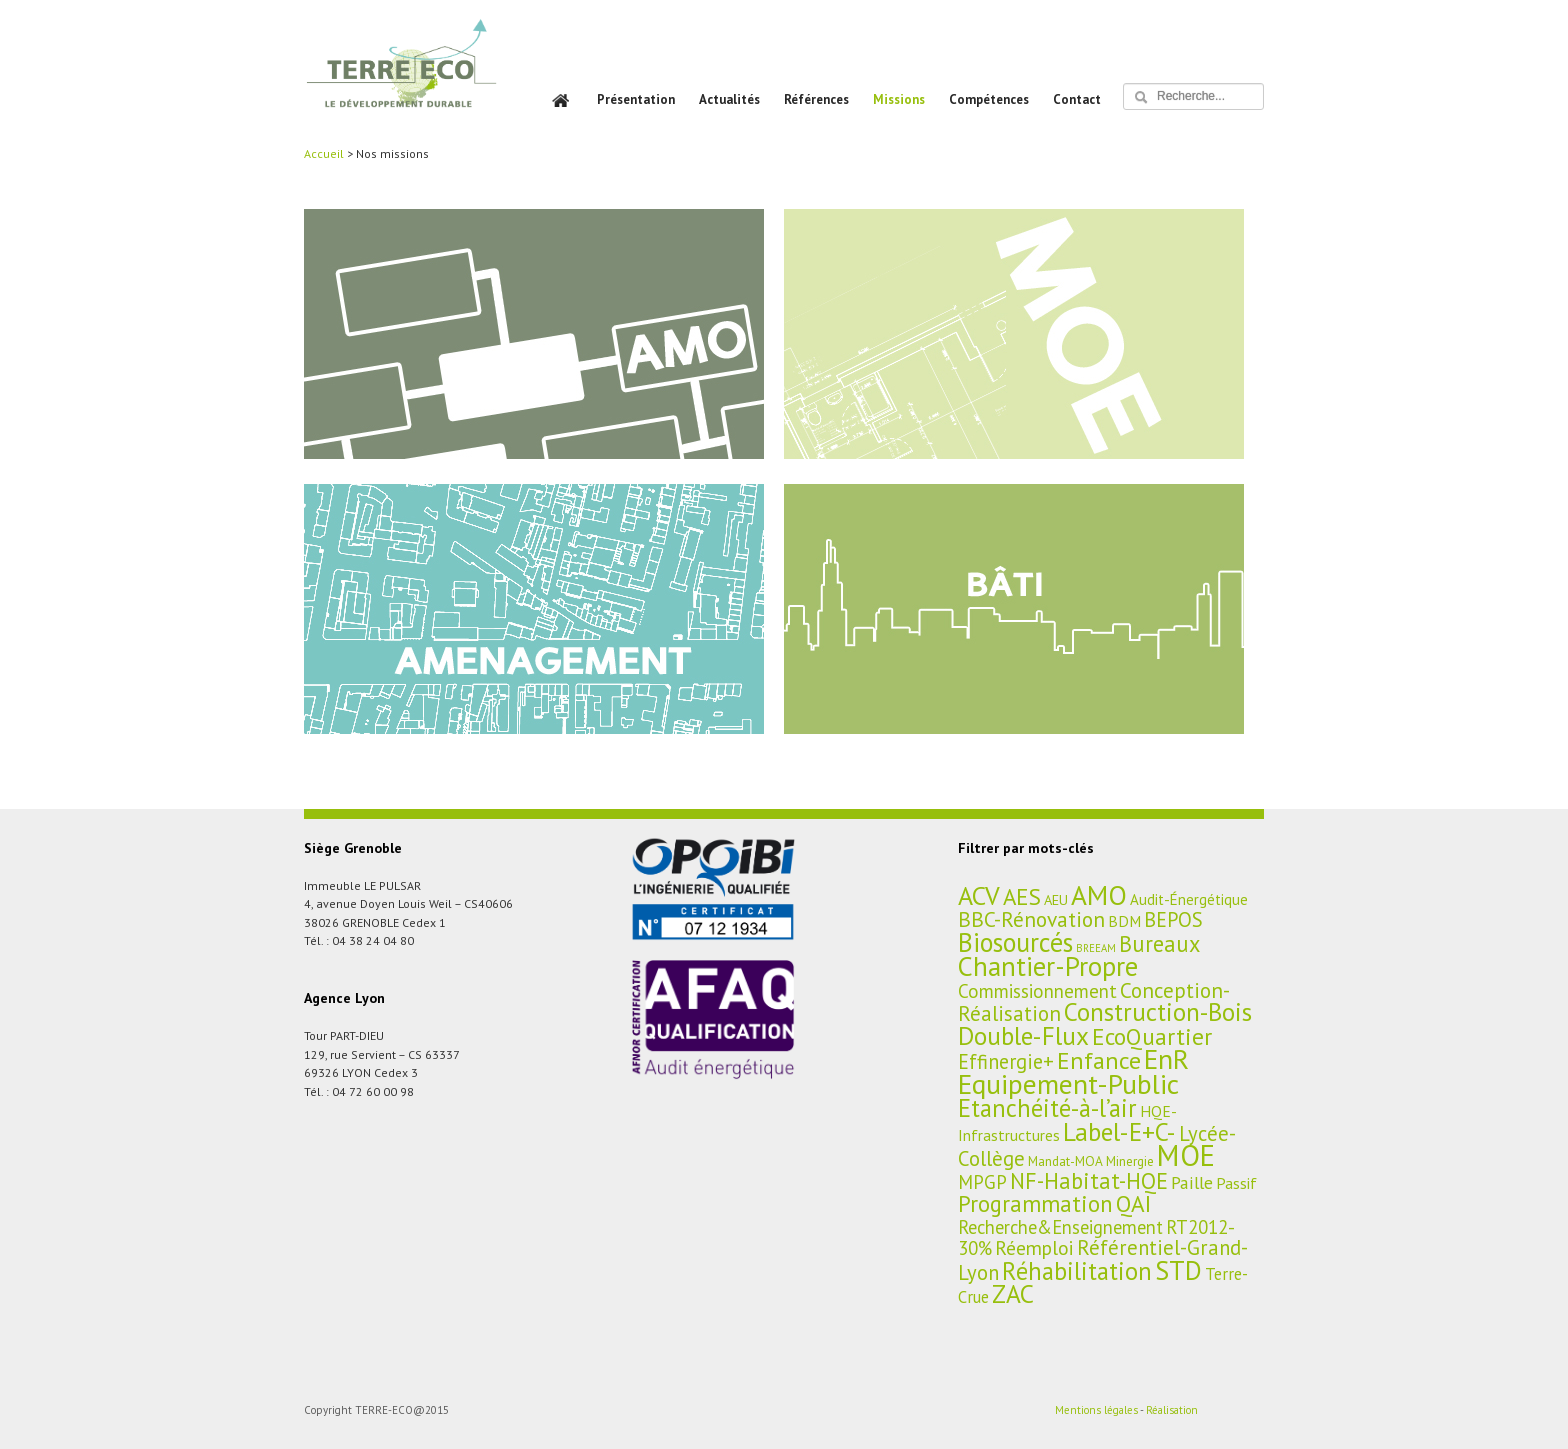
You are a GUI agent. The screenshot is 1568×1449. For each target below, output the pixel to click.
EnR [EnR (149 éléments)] (1166, 1059)
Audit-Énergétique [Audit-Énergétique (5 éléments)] (1189, 899)
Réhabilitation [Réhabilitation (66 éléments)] (1077, 1271)
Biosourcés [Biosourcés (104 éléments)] (1015, 942)
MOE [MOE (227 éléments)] (1186, 1155)
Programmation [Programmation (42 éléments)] (1035, 1203)
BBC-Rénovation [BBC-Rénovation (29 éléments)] (1031, 919)
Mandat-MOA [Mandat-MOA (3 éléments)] (1065, 1161)
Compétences (989, 99)
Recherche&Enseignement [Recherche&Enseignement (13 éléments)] (1060, 1227)
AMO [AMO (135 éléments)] (1099, 895)
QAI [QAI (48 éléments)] (1133, 1203)
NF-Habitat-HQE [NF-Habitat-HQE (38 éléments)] (1089, 1180)
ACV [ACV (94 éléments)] (979, 895)
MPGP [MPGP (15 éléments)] (982, 1182)
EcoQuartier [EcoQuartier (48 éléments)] (1152, 1036)
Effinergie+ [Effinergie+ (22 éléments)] (1006, 1061)
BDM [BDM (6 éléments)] (1124, 921)
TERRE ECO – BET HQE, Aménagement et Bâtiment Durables (401, 77)
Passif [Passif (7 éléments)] (1236, 1183)
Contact (1077, 99)
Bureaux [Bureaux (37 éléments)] (1159, 943)
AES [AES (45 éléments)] (1022, 896)
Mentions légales (1096, 1410)
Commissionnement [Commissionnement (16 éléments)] (1037, 991)
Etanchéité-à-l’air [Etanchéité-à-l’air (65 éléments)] (1047, 1108)
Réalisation (1172, 1410)
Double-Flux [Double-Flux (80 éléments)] (1023, 1035)
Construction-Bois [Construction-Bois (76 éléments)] (1158, 1011)
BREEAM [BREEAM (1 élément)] (1096, 948)
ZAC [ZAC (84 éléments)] (1013, 1293)
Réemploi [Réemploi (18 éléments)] (1034, 1247)
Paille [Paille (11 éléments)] (1192, 1182)
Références (816, 99)
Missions (899, 99)
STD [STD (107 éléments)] (1178, 1270)
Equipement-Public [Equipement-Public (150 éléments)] (1068, 1084)
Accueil (324, 153)
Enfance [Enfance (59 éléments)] (1099, 1060)
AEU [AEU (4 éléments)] (1056, 899)
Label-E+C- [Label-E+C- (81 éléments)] (1119, 1131)
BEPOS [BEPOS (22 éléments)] (1173, 919)
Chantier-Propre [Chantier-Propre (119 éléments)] (1048, 966)
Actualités (729, 99)
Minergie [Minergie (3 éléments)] (1130, 1161)
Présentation (636, 99)
